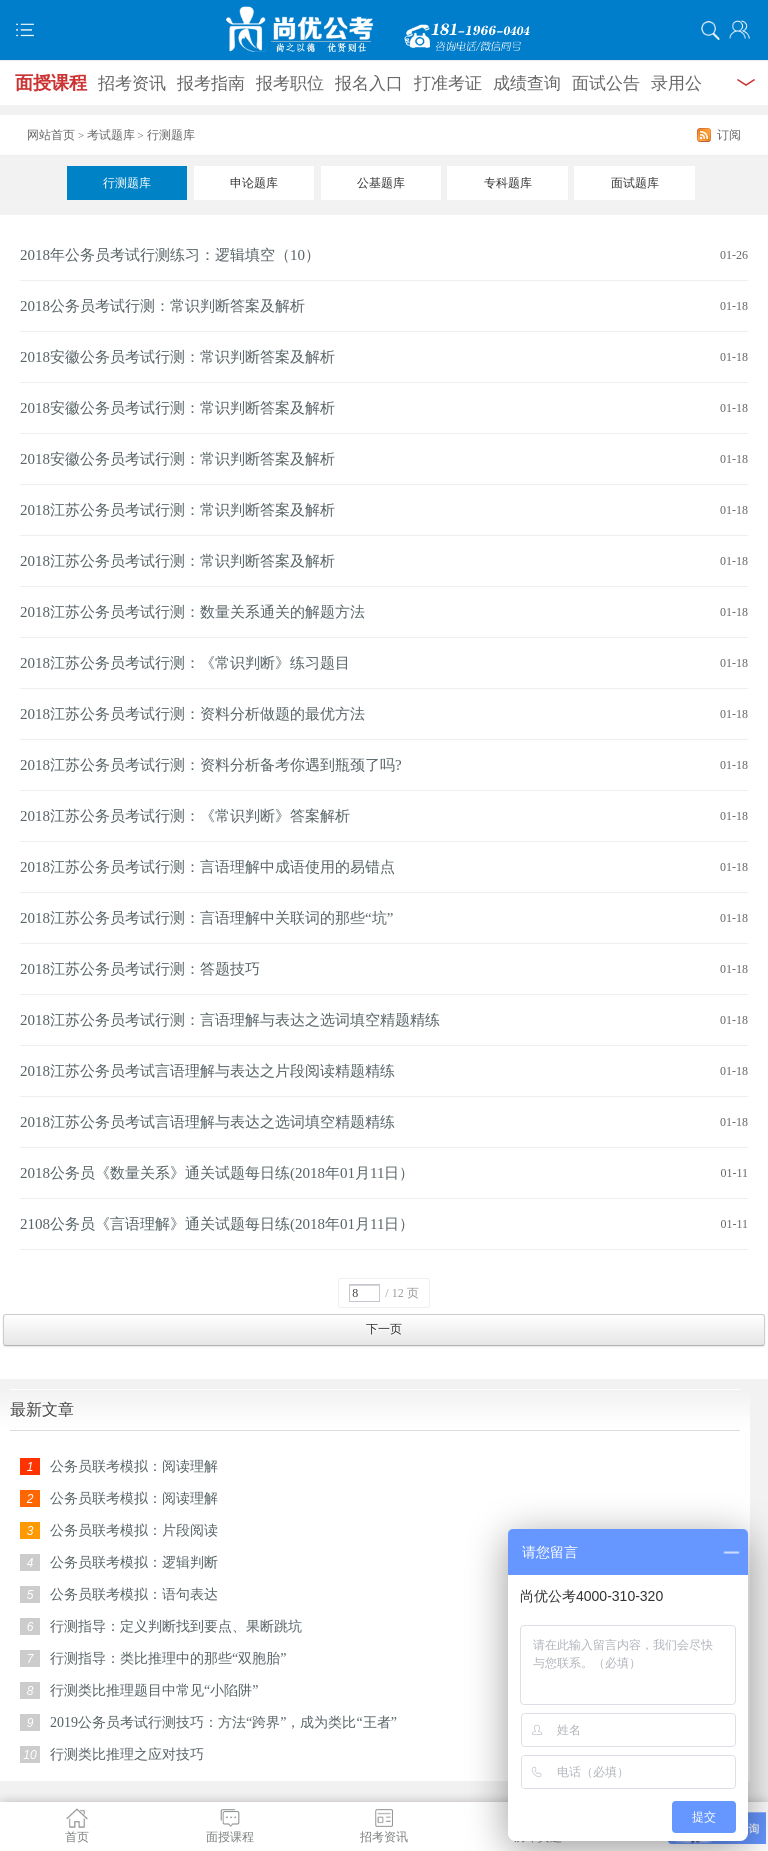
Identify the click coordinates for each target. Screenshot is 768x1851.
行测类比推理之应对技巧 (127, 1754)
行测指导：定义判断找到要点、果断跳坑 (176, 1626)
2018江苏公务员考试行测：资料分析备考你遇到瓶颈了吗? (211, 765)
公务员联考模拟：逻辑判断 (134, 1562)
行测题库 (127, 183)
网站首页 (51, 135)
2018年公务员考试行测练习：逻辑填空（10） (170, 255)
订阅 (729, 135)
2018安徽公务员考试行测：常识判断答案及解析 (177, 357)
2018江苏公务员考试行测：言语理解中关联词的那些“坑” (206, 918)
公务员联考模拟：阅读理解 (134, 1466)
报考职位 (290, 83)
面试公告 (606, 83)
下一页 (384, 1329)
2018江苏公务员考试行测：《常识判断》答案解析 (185, 816)
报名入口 (369, 83)
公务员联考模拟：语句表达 (134, 1594)
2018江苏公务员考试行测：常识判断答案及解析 (177, 510)
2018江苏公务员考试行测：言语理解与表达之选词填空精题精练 (230, 1020)
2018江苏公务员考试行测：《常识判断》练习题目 (185, 663)
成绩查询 (527, 83)
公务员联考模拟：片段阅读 (134, 1530)
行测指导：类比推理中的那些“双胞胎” (168, 1658)
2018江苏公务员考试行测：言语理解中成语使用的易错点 (207, 867)
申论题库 (254, 183)
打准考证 (448, 83)
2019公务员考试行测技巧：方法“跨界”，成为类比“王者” (223, 1722)
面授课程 (51, 83)
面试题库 (635, 183)
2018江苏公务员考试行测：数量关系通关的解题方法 (192, 612)
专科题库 (508, 183)
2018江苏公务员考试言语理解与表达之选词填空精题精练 (207, 1122)
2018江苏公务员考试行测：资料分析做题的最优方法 (192, 714)
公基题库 (381, 183)
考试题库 (111, 135)
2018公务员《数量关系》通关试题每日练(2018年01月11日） (217, 1173)
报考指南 (211, 83)
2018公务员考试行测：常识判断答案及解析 (162, 306)
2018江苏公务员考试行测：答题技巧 (140, 969)
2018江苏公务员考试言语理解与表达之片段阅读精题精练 (207, 1071)
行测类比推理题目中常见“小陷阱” (154, 1690)
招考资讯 (132, 83)
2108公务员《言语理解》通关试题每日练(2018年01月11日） (217, 1224)
